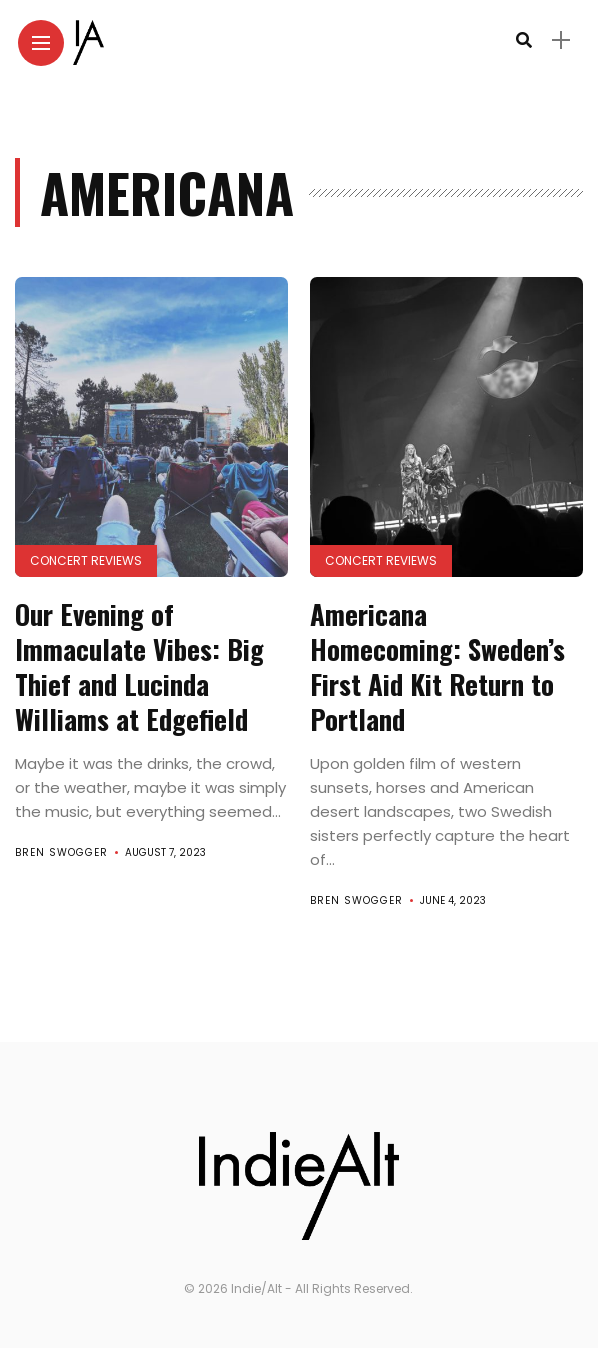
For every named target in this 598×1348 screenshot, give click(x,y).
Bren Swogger (61, 852)
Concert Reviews (86, 560)
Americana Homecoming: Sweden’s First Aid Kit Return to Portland (437, 666)
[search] (524, 40)
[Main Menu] (41, 43)
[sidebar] (561, 40)
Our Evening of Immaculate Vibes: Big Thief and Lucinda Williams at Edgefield (139, 666)
